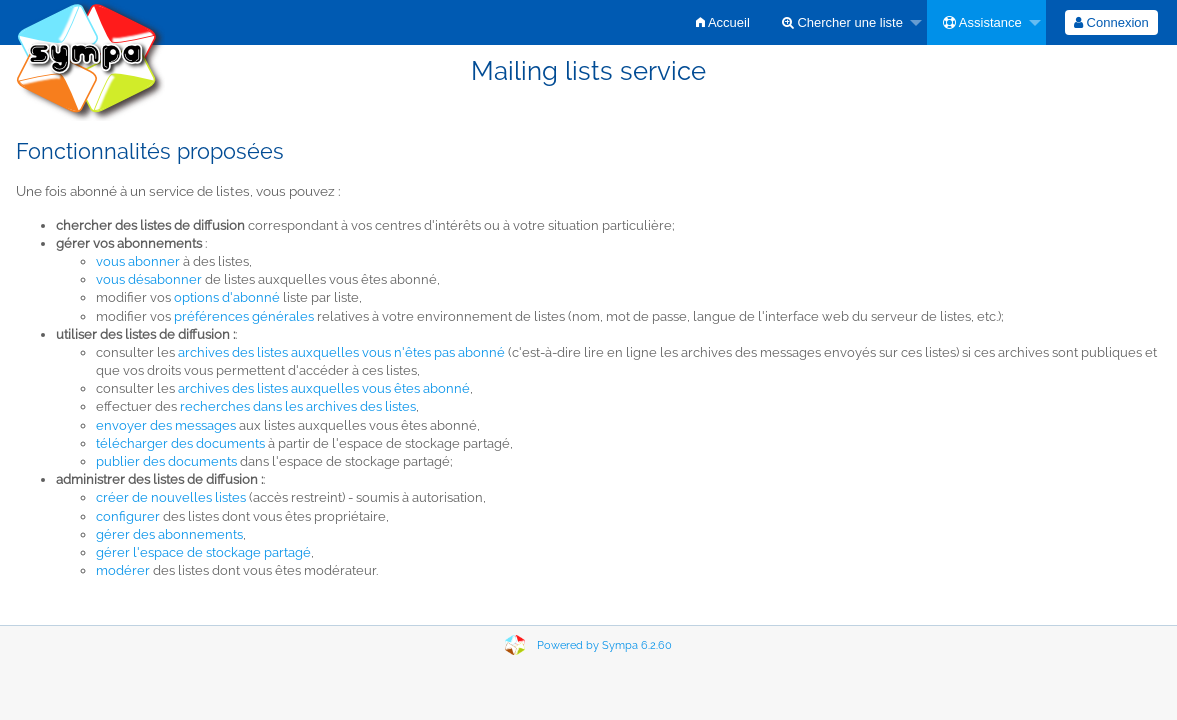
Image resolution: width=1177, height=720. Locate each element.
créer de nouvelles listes (171, 497)
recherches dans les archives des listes (298, 406)
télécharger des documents (180, 443)
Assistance (982, 22)
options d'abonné (227, 297)
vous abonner (138, 261)
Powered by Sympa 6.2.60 (604, 645)
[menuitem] (723, 22)
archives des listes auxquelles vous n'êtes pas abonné (341, 352)
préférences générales (244, 316)
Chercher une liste (842, 22)
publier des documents (166, 461)
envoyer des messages (166, 425)
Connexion (1111, 22)
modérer (123, 570)
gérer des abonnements (169, 534)
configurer (128, 516)
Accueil (723, 22)
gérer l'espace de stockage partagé (203, 552)
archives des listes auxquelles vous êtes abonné (324, 388)
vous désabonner (149, 279)
